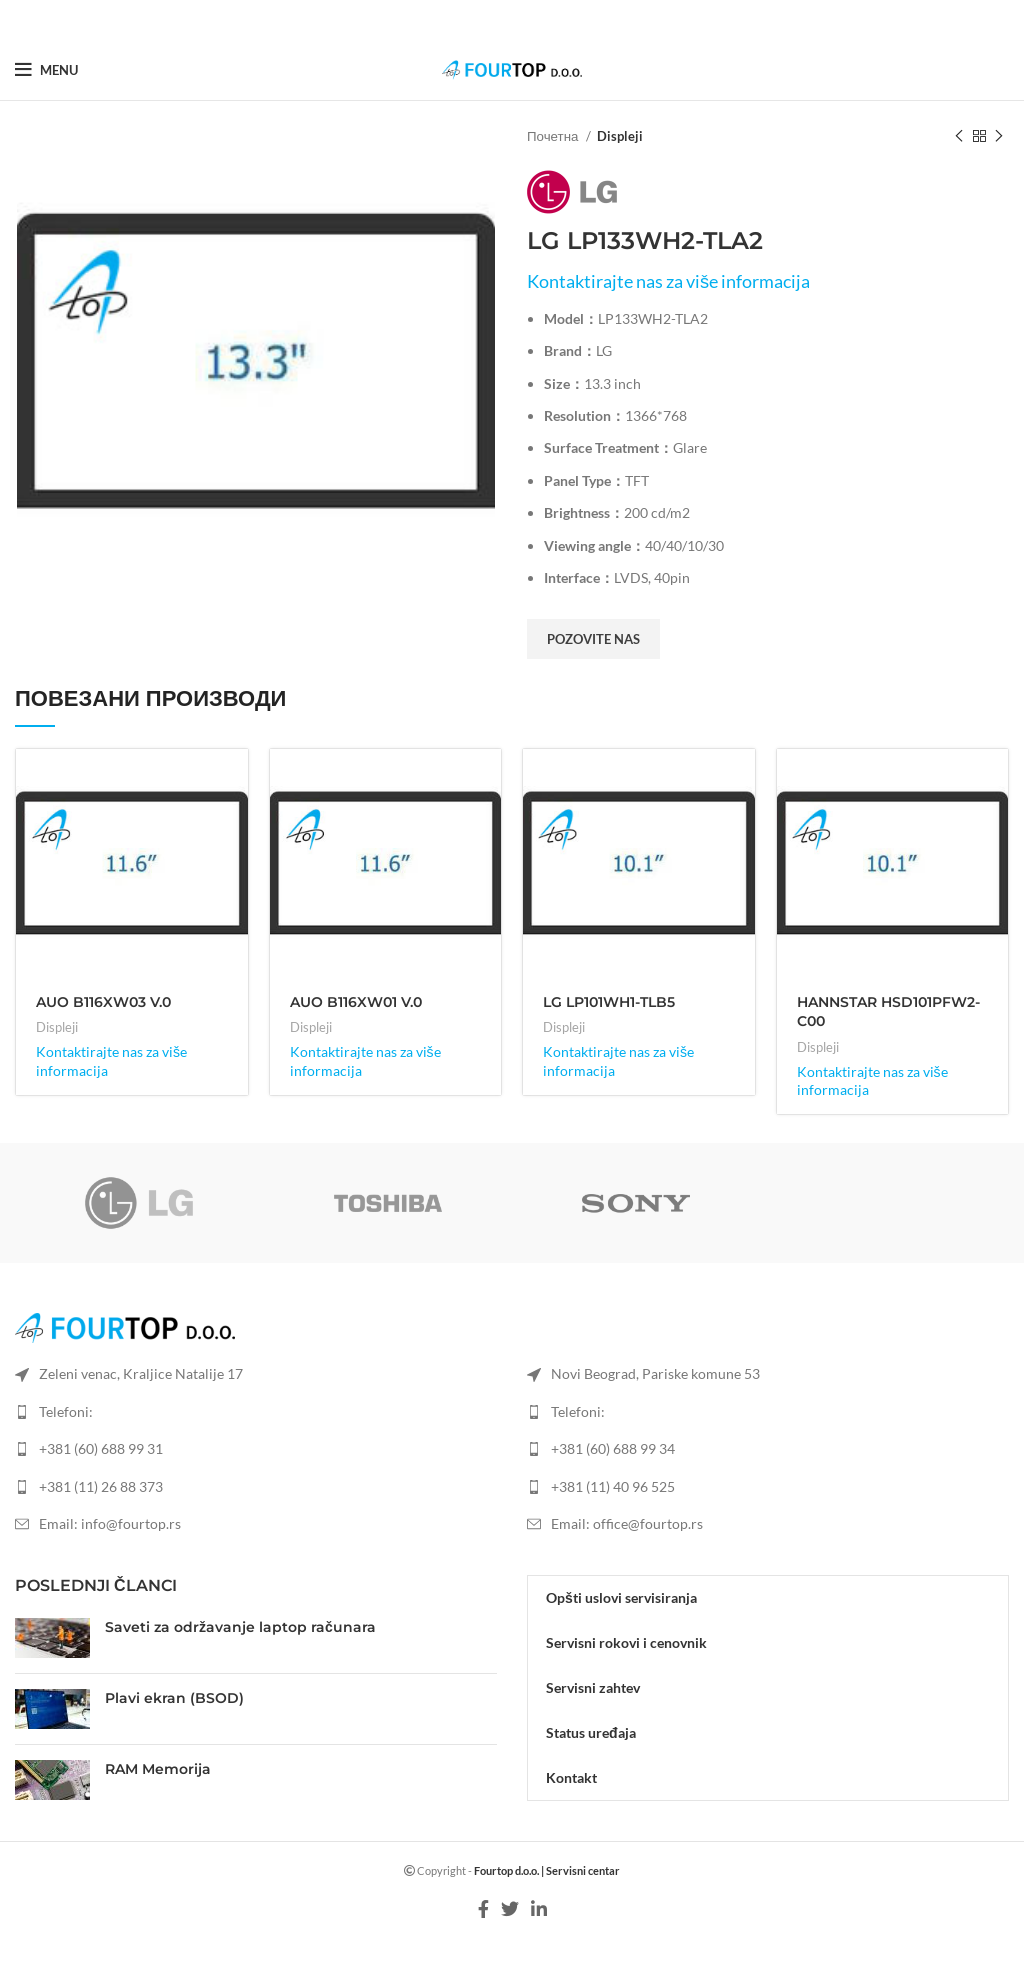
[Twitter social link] (511, 20)
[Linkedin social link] (536, 20)
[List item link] (256, 1449)
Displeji (620, 136)
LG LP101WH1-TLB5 (609, 1002)
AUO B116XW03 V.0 (103, 1002)
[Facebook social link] (487, 20)
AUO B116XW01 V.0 (356, 1002)
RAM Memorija (158, 1769)
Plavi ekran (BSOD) (174, 1698)
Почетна (554, 136)
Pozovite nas (593, 639)
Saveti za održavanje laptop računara (240, 1627)
